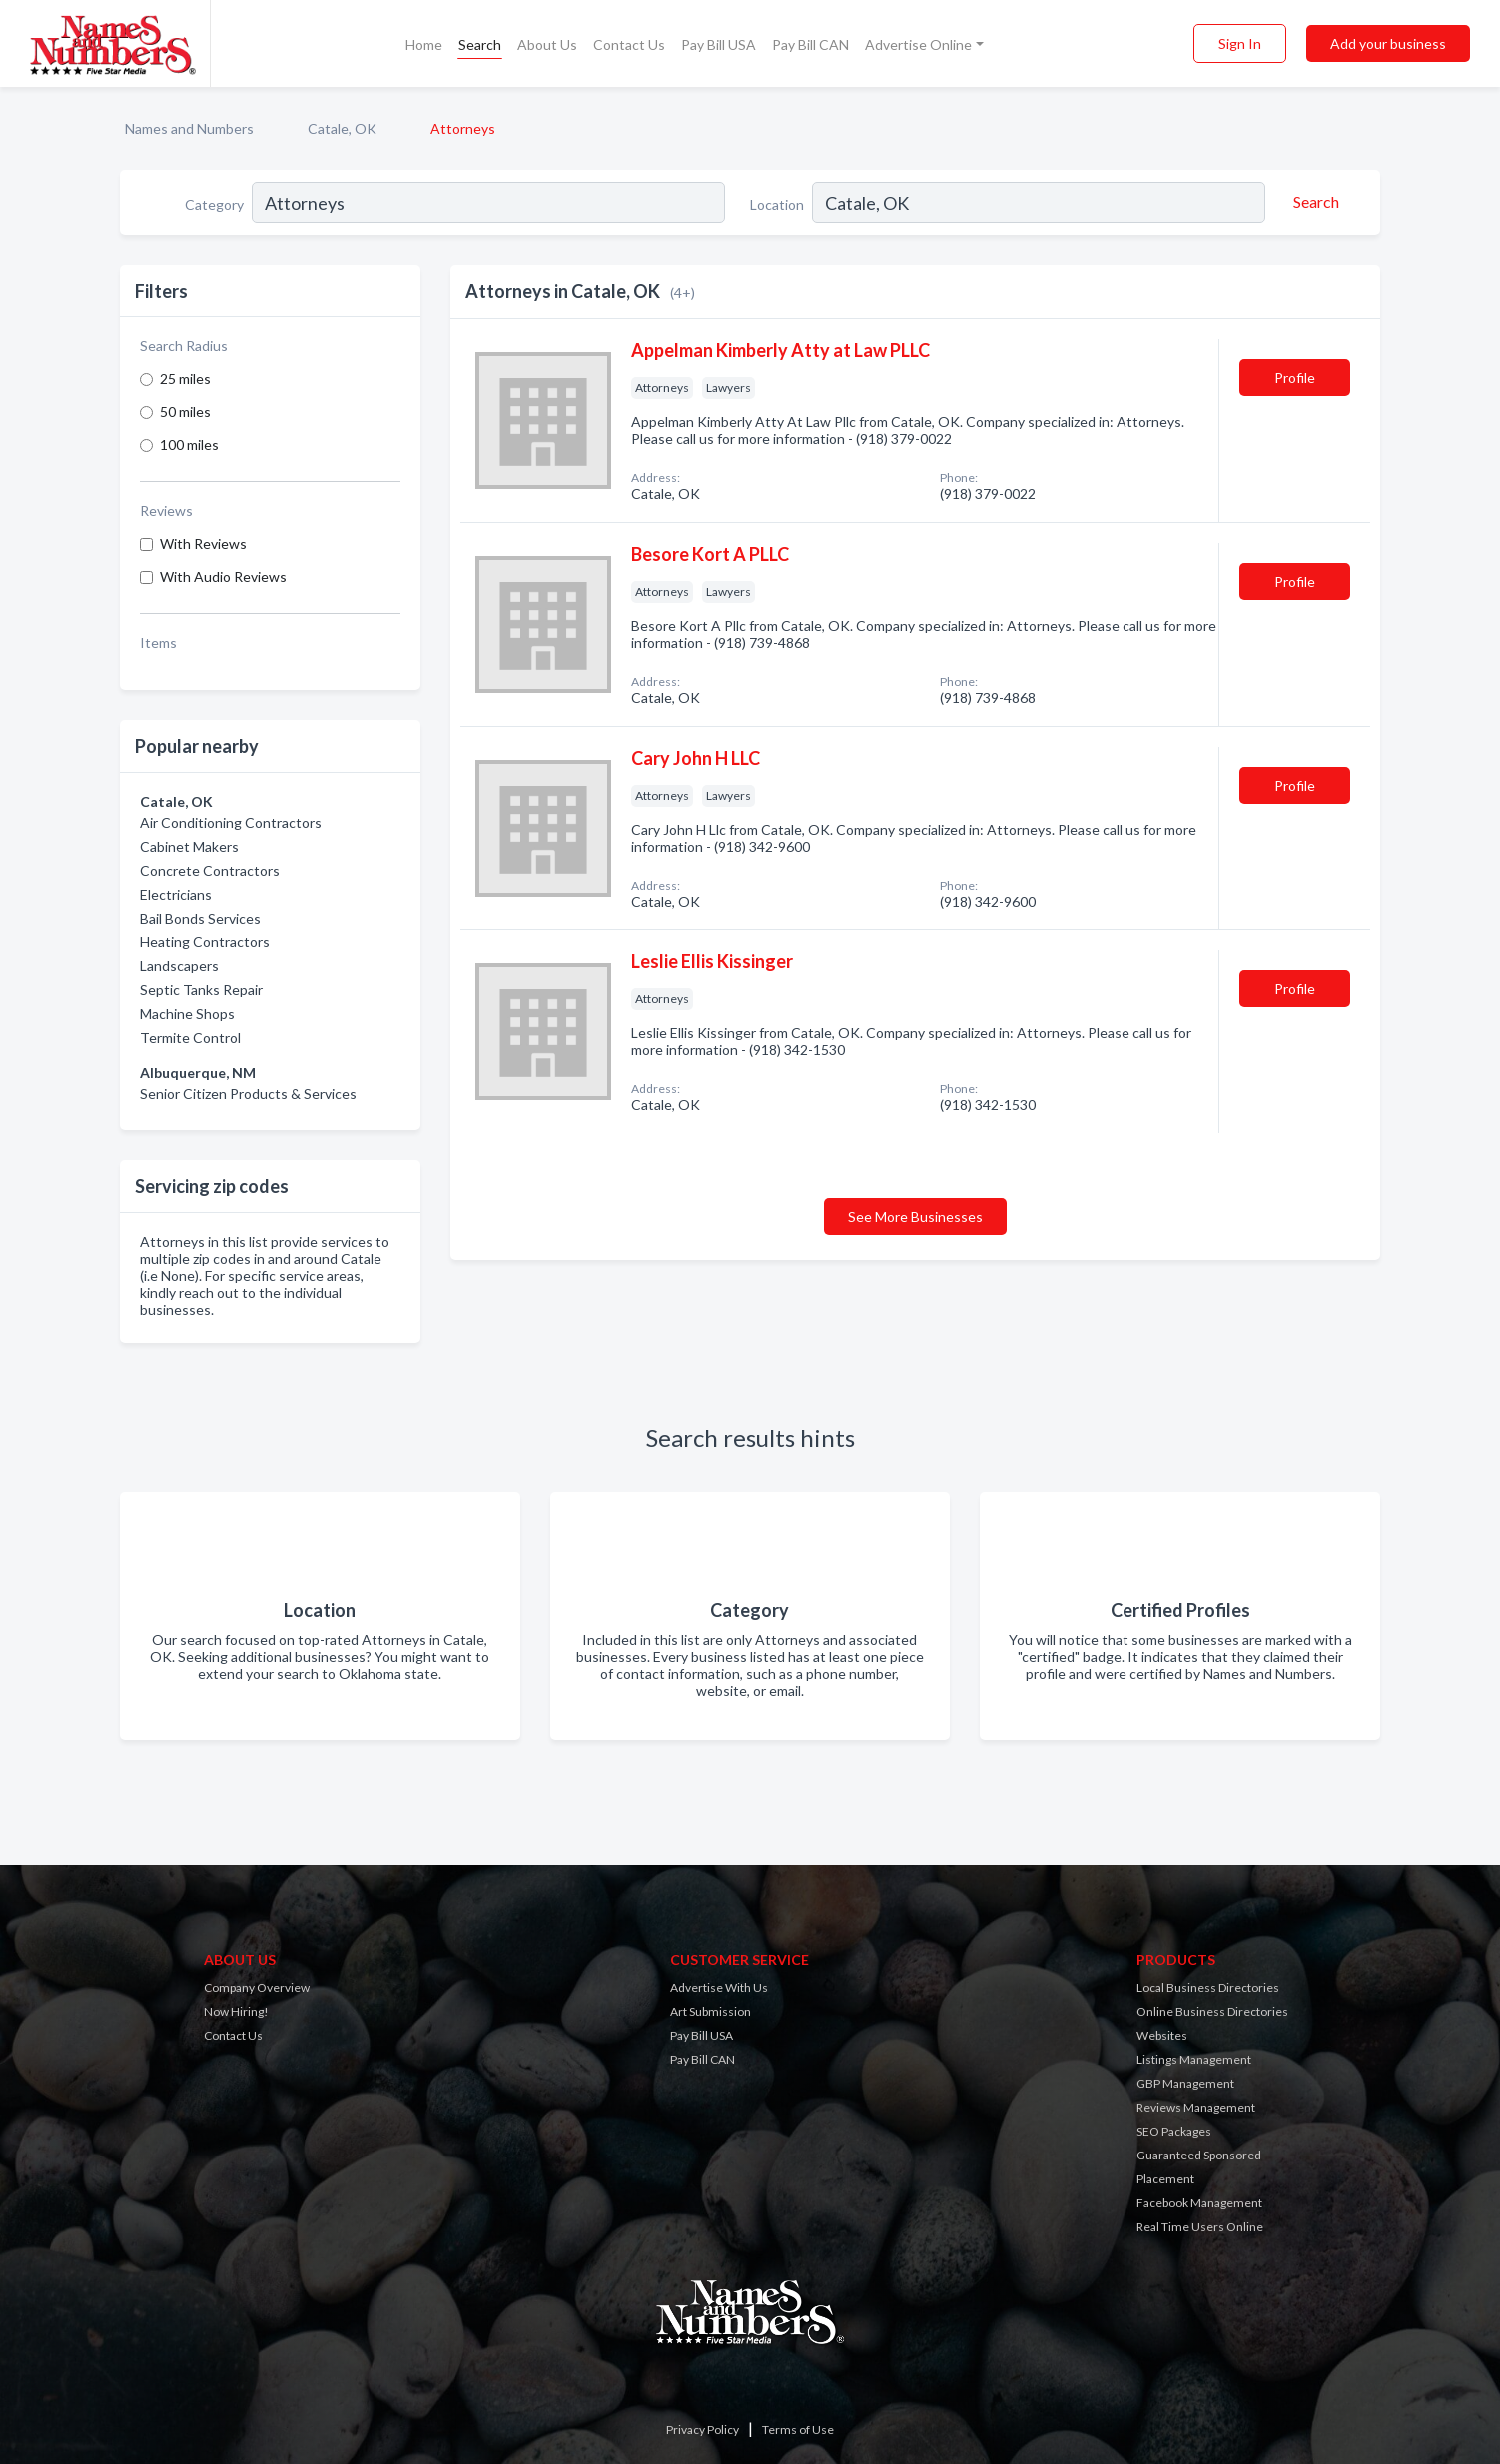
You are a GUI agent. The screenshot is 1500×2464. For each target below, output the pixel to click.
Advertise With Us (719, 1987)
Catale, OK (342, 128)
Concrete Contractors (210, 870)
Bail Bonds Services (200, 918)
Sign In (1239, 43)
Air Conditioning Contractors (231, 822)
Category (214, 204)
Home (423, 44)
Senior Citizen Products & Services (248, 1093)
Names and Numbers (189, 128)
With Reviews (203, 543)
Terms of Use (798, 2429)
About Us (547, 44)
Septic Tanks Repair (201, 989)
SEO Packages (1173, 2131)
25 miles (185, 378)
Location (777, 204)
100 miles (189, 444)
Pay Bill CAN (810, 44)
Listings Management (1193, 2059)
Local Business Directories (1207, 1987)
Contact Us (629, 44)
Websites (1161, 2035)
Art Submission (710, 2011)
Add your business (1388, 43)
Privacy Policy (702, 2429)
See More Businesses (915, 1216)
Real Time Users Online (1199, 2226)
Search (479, 44)
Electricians (176, 894)
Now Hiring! (236, 2011)
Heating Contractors (205, 941)
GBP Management (1185, 2083)
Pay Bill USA (718, 44)
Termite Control (190, 1037)
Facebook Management (1199, 2202)
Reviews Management (1195, 2107)
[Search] (1313, 202)
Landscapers (179, 965)
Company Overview (257, 1987)
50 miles (185, 411)
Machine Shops (187, 1013)
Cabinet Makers (189, 846)
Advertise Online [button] (918, 44)
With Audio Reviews (223, 576)
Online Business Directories (1212, 2011)
